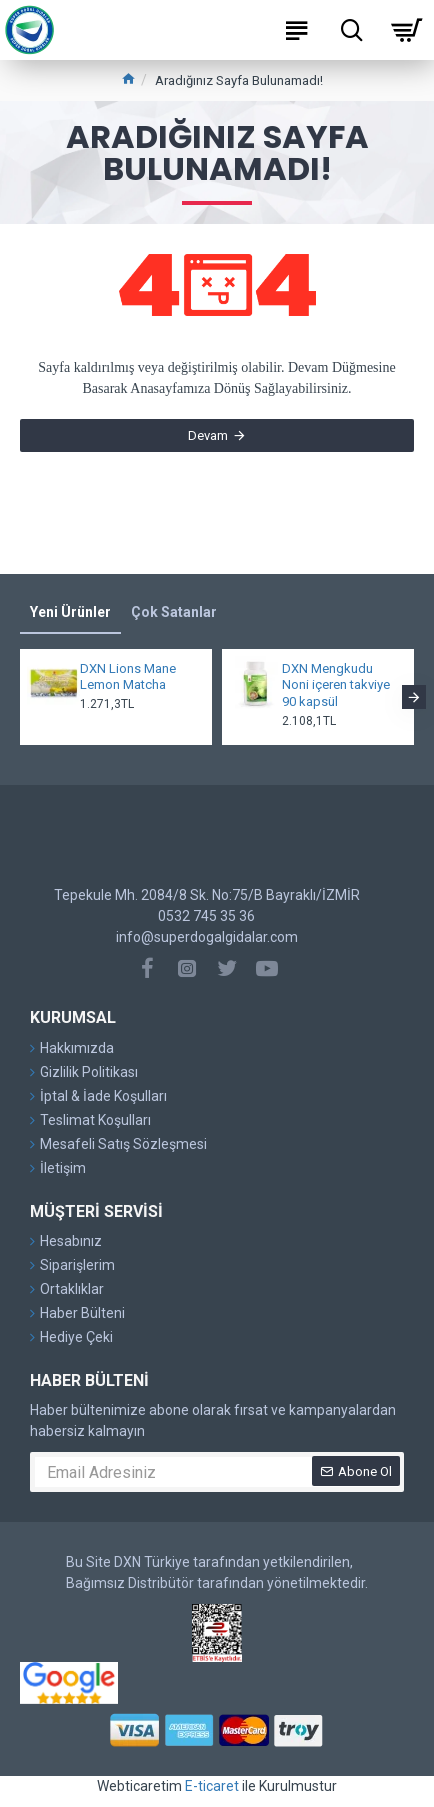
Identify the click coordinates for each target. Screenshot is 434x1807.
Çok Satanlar (174, 612)
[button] (414, 697)
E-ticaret (212, 1786)
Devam (208, 435)
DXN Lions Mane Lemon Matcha (128, 677)
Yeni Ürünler (70, 612)
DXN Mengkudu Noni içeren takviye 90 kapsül (336, 685)
